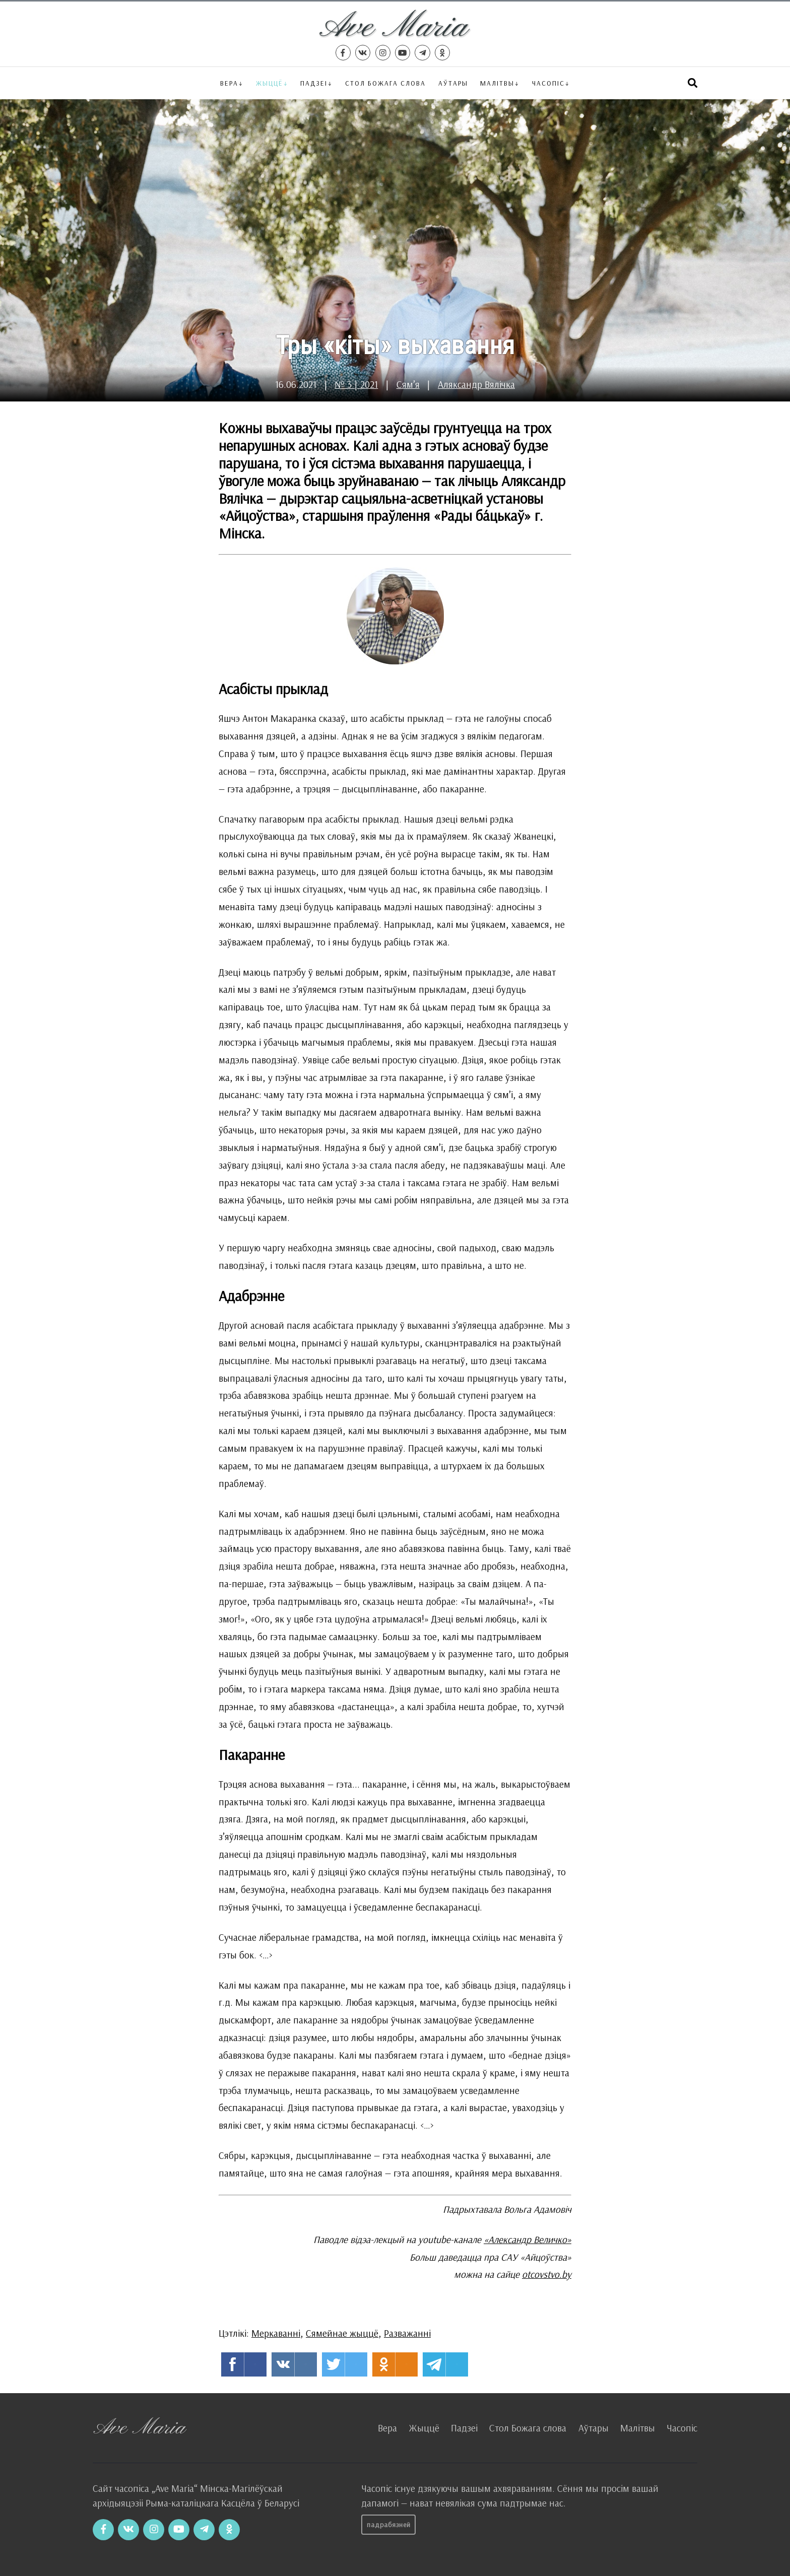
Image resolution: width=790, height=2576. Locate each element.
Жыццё (269, 83)
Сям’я (408, 384)
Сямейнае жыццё (342, 2333)
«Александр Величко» (527, 2239)
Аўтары (453, 83)
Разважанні (407, 2333)
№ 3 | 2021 (356, 384)
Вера (229, 83)
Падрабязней (389, 2524)
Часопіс (682, 2428)
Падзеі (313, 83)
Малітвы (497, 83)
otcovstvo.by (546, 2274)
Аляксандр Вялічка (476, 384)
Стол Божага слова (385, 83)
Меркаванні (275, 2333)
